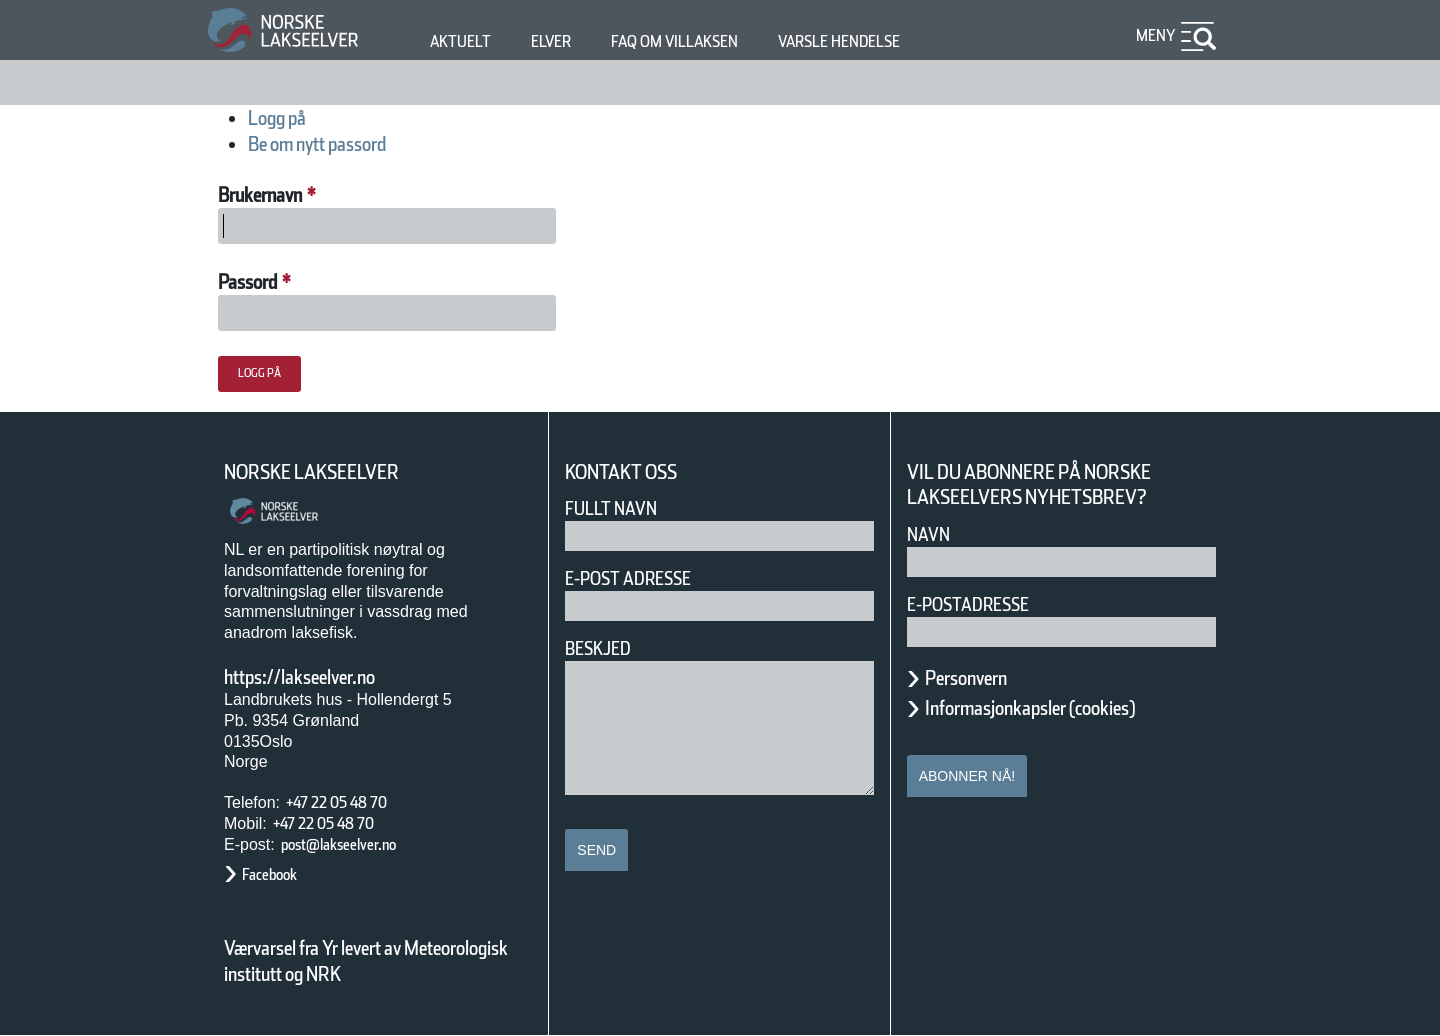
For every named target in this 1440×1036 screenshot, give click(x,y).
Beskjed (604, 648)
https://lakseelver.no (325, 677)
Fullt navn (619, 508)
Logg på (288, 118)
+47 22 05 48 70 (354, 802)
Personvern (981, 678)
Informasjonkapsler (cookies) (1069, 708)
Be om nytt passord (346, 144)
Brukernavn (283, 195)
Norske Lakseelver (330, 472)
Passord (262, 282)
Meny (1153, 35)
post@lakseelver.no (359, 844)
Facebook (279, 874)
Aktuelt (464, 41)
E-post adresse (642, 578)
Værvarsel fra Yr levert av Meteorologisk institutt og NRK (376, 961)
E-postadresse (981, 604)
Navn (932, 534)
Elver (562, 41)
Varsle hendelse (899, 41)
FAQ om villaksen (705, 41)
